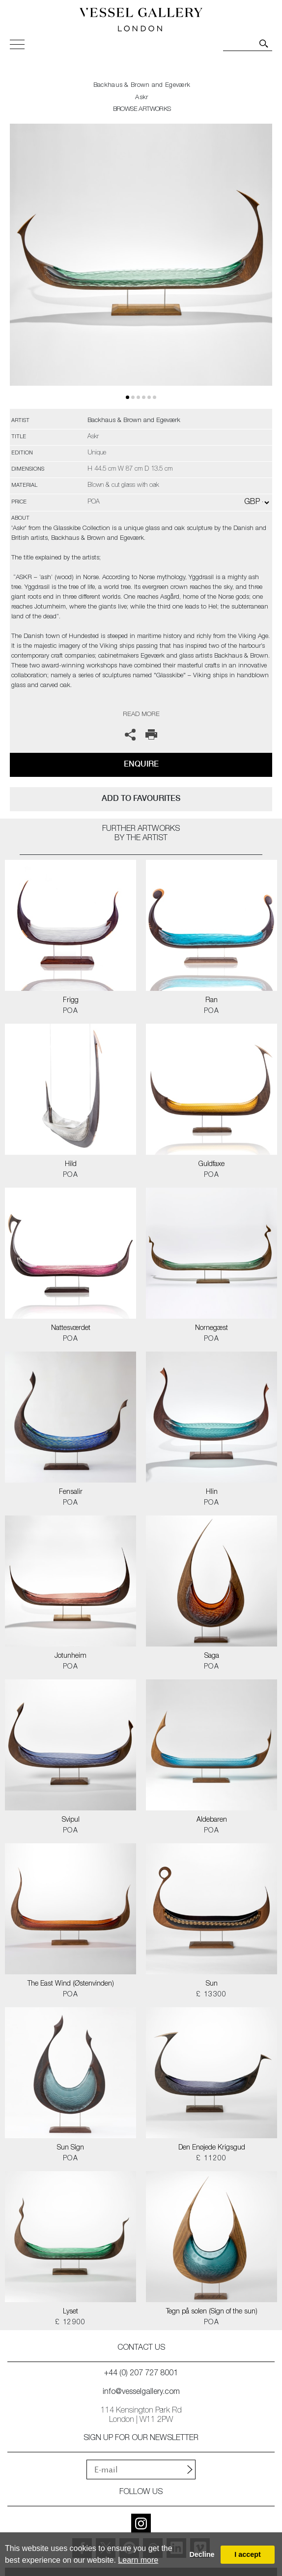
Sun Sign (70, 2148)
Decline (201, 2554)
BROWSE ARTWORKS (142, 109)
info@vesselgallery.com (141, 2392)
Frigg (71, 1000)
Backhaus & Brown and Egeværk (141, 85)
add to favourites (141, 798)
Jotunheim (70, 1656)
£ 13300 (211, 1995)
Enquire (141, 764)
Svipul (71, 1820)
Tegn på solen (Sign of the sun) (211, 2312)
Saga (211, 1656)
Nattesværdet (70, 1328)
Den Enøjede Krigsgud (211, 2148)
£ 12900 (70, 2322)
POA (70, 1011)
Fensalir (71, 1492)
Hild (71, 1164)
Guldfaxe (211, 1164)
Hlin (212, 1492)
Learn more (138, 2560)
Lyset (70, 2312)
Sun (212, 1984)
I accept (247, 2554)
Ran (211, 1000)
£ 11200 (211, 2158)
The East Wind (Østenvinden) (71, 1984)
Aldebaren (212, 1820)
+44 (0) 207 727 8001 (141, 2374)
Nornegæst (211, 1328)
